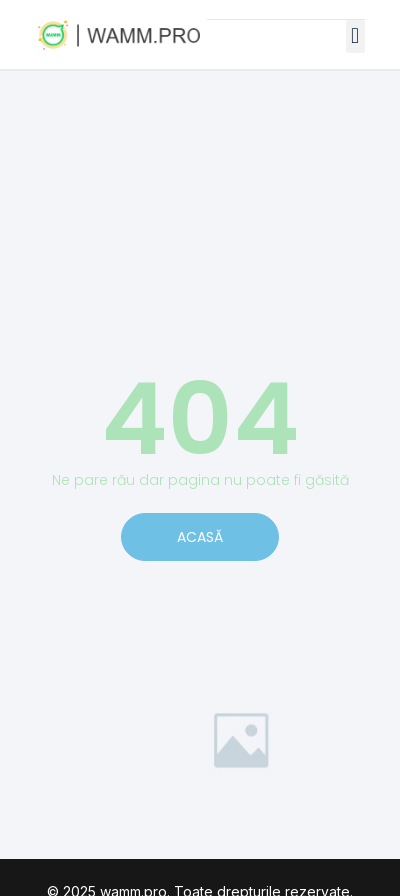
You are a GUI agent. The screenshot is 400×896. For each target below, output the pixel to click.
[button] (355, 36)
